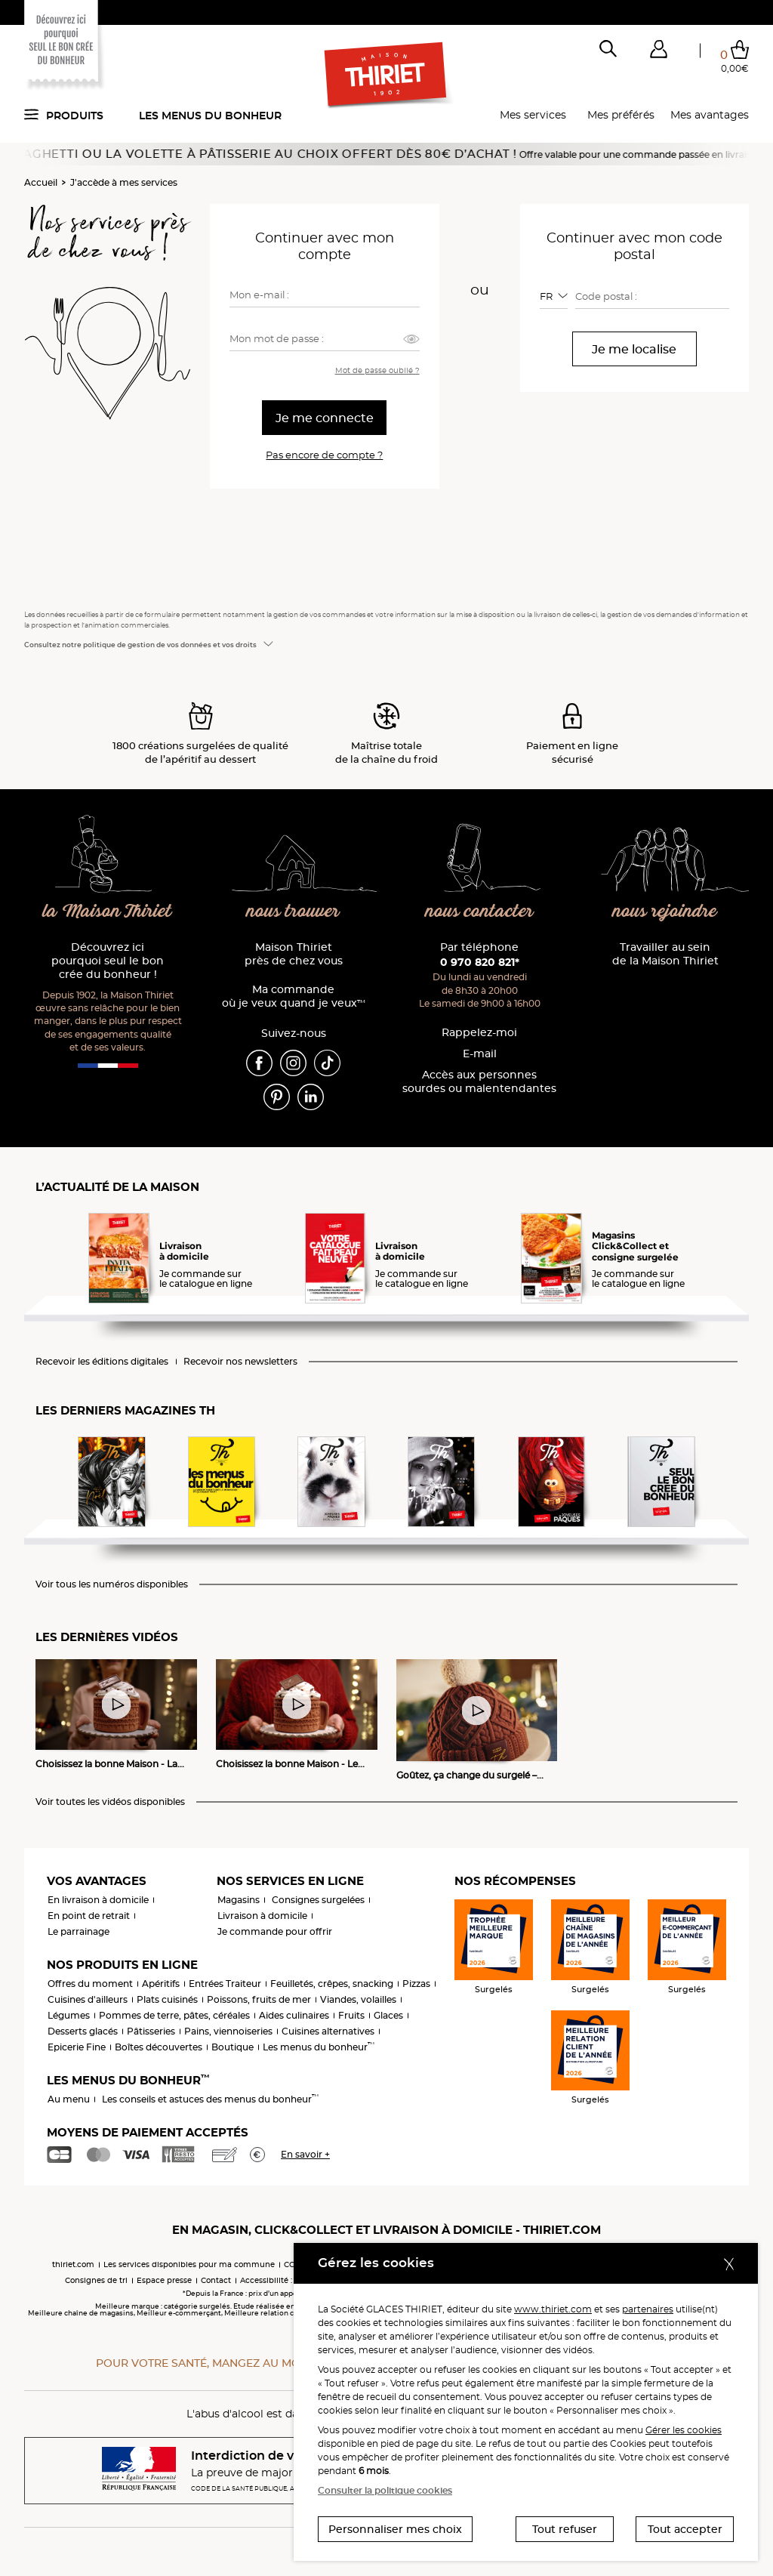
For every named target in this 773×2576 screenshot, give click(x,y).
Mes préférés (620, 115)
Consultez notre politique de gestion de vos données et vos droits (140, 644)
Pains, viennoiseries (228, 2031)
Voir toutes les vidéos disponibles (110, 1801)
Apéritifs (161, 1983)
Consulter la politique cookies (385, 2490)
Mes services (533, 115)
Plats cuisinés (167, 1999)
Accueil (40, 182)
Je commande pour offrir (274, 1931)
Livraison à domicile (262, 1915)
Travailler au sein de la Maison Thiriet (665, 954)
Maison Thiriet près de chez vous (294, 954)
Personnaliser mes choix (395, 2529)
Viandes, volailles (358, 1999)
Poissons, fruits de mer (259, 1999)
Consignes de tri (96, 2280)
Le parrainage (78, 1931)
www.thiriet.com (553, 2309)
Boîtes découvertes (158, 2047)
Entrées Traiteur (225, 1983)
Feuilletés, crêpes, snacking (331, 1983)
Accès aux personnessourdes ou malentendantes (479, 1082)
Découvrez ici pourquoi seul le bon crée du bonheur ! (107, 961)
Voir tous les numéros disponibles (111, 1584)
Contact (216, 2280)
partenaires (647, 2309)
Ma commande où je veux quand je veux (293, 996)
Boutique (232, 2047)
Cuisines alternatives (328, 2031)
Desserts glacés (83, 2031)
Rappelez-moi (479, 1032)
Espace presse (164, 2280)
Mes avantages (709, 115)
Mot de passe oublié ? (377, 370)
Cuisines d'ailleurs (88, 1999)
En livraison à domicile (98, 1899)
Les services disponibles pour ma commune (189, 2264)
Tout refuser (564, 2529)
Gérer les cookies (683, 2430)
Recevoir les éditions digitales (101, 1361)
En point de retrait (89, 1915)
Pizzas (416, 1983)
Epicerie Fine (77, 2047)
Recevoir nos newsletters (240, 1361)
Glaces (388, 2015)
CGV (292, 2264)
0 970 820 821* (479, 962)
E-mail (480, 1053)
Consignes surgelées (318, 1899)
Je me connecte (325, 418)
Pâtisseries (151, 2031)
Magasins (238, 1899)
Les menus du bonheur (210, 115)
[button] (658, 52)
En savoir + (305, 2154)
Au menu (69, 2099)
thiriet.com (73, 2264)
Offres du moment (90, 1983)
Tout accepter (685, 2529)
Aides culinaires (294, 2015)
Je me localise (634, 349)
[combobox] (554, 296)
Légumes (69, 2015)
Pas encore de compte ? (324, 455)
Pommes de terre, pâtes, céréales (174, 2015)
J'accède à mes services (123, 182)
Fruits (351, 2015)
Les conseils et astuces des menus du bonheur (210, 2099)
